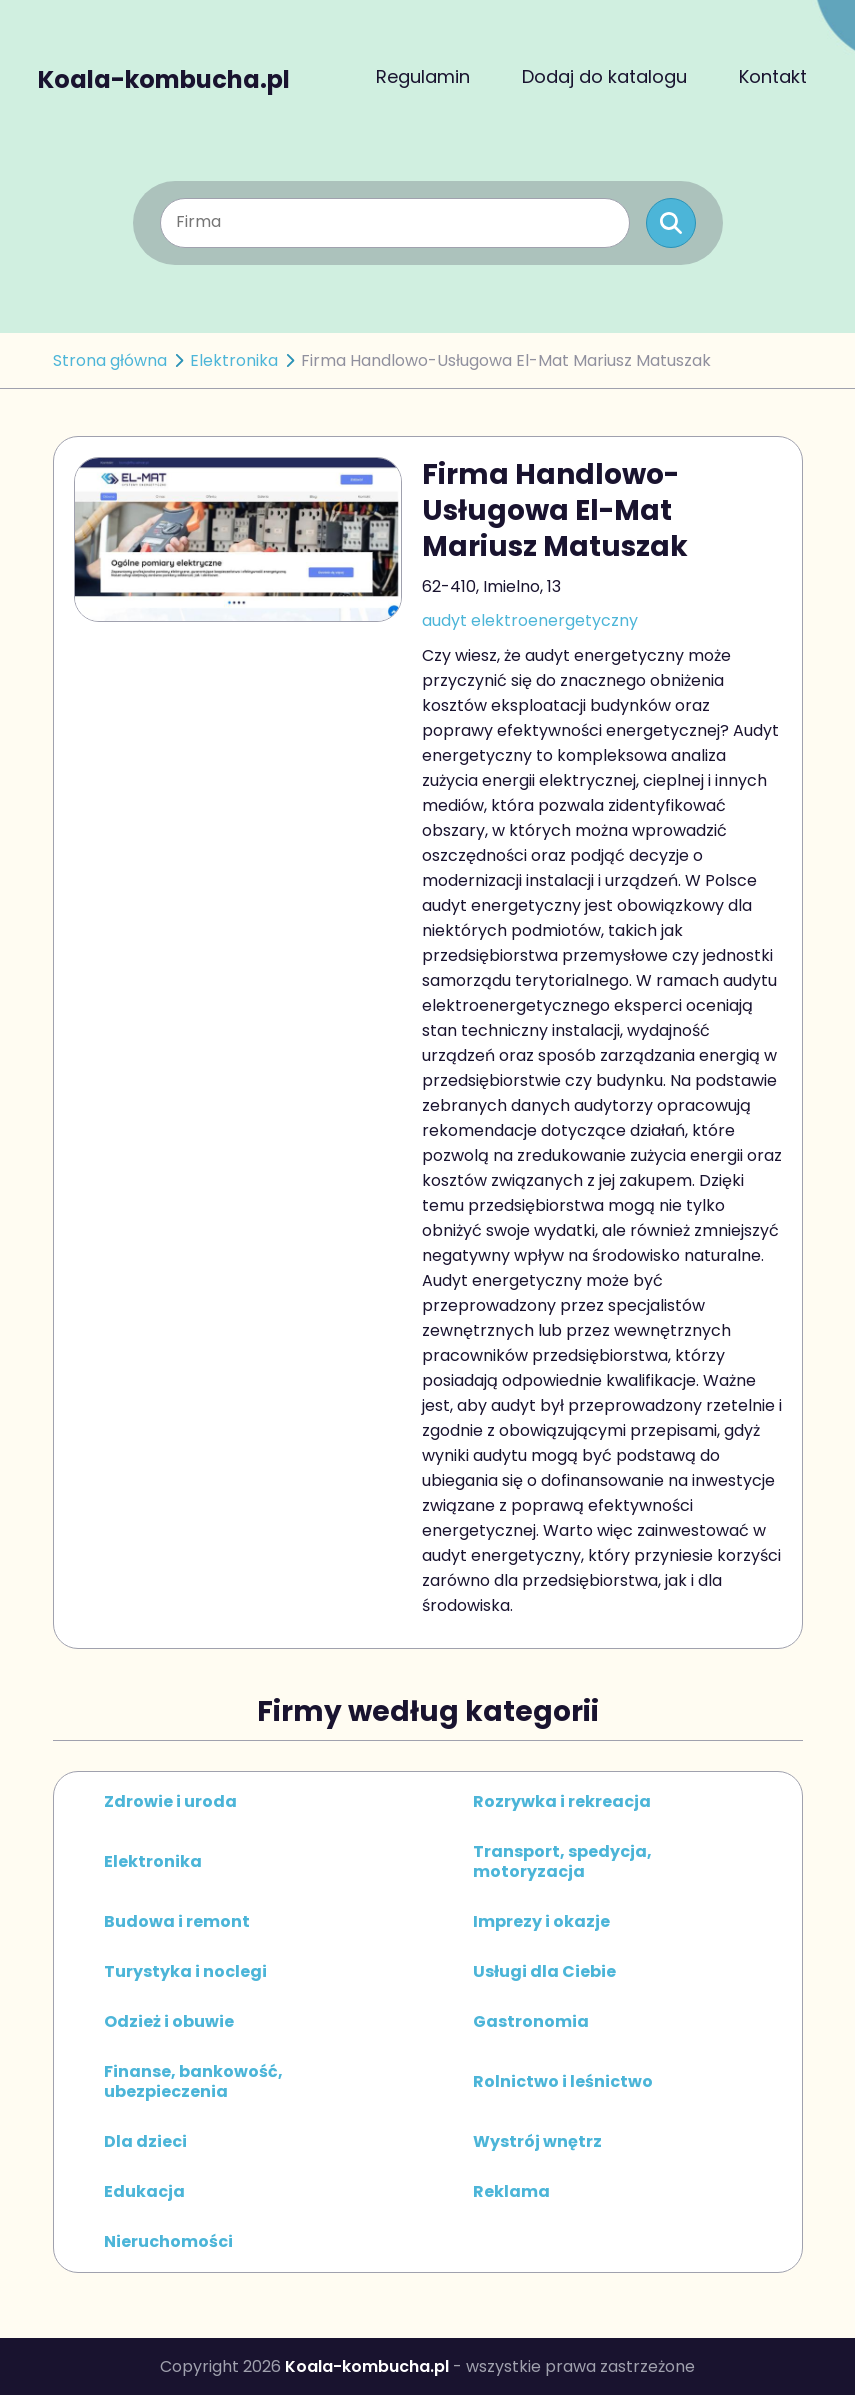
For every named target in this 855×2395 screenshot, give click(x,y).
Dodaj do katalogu (604, 76)
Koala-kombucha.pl (164, 77)
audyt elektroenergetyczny (530, 620)
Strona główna (110, 360)
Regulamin (423, 76)
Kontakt (773, 76)
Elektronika (234, 360)
